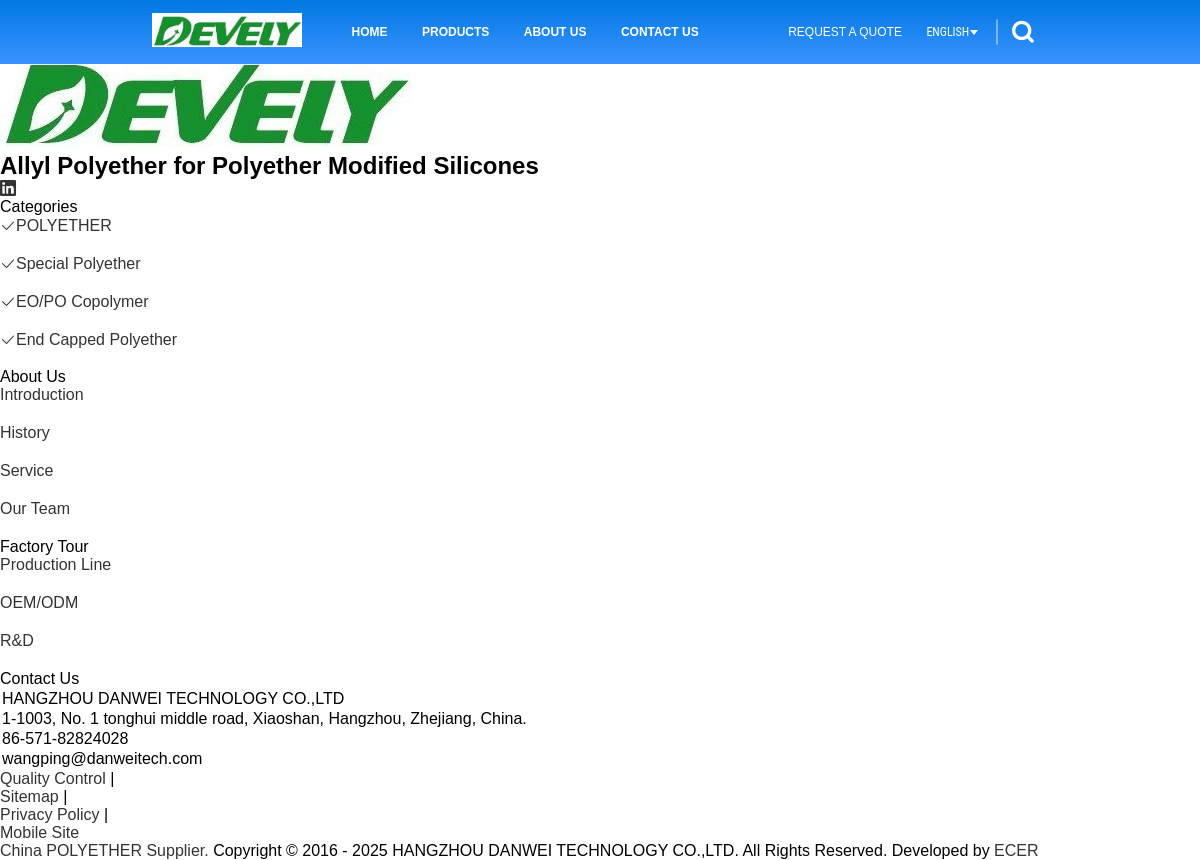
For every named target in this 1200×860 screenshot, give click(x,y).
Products (455, 32)
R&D (17, 640)
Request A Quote (845, 32)
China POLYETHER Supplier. (106, 850)
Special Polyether (70, 263)
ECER (1016, 850)
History (25, 432)
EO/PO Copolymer (74, 301)
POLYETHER (56, 225)
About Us (555, 32)
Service (26, 470)
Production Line (55, 564)
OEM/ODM (39, 602)
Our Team (35, 508)
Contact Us (660, 32)
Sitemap (29, 796)
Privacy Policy (50, 814)
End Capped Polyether (88, 339)
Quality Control (53, 778)
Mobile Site (39, 832)
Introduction (42, 394)
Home (370, 32)
